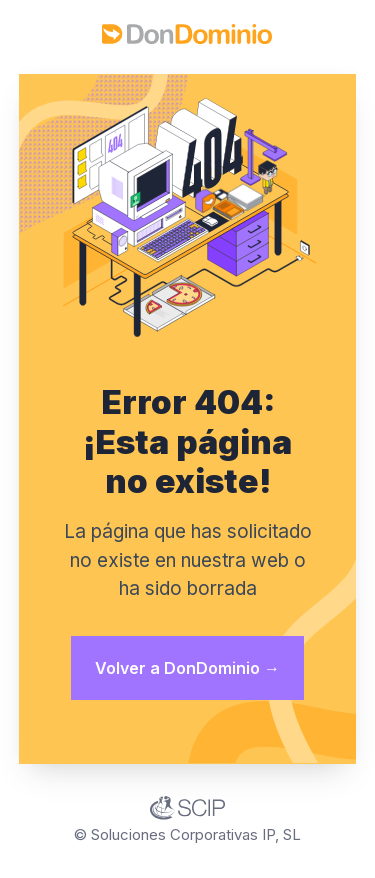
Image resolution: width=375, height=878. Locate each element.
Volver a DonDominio (187, 668)
